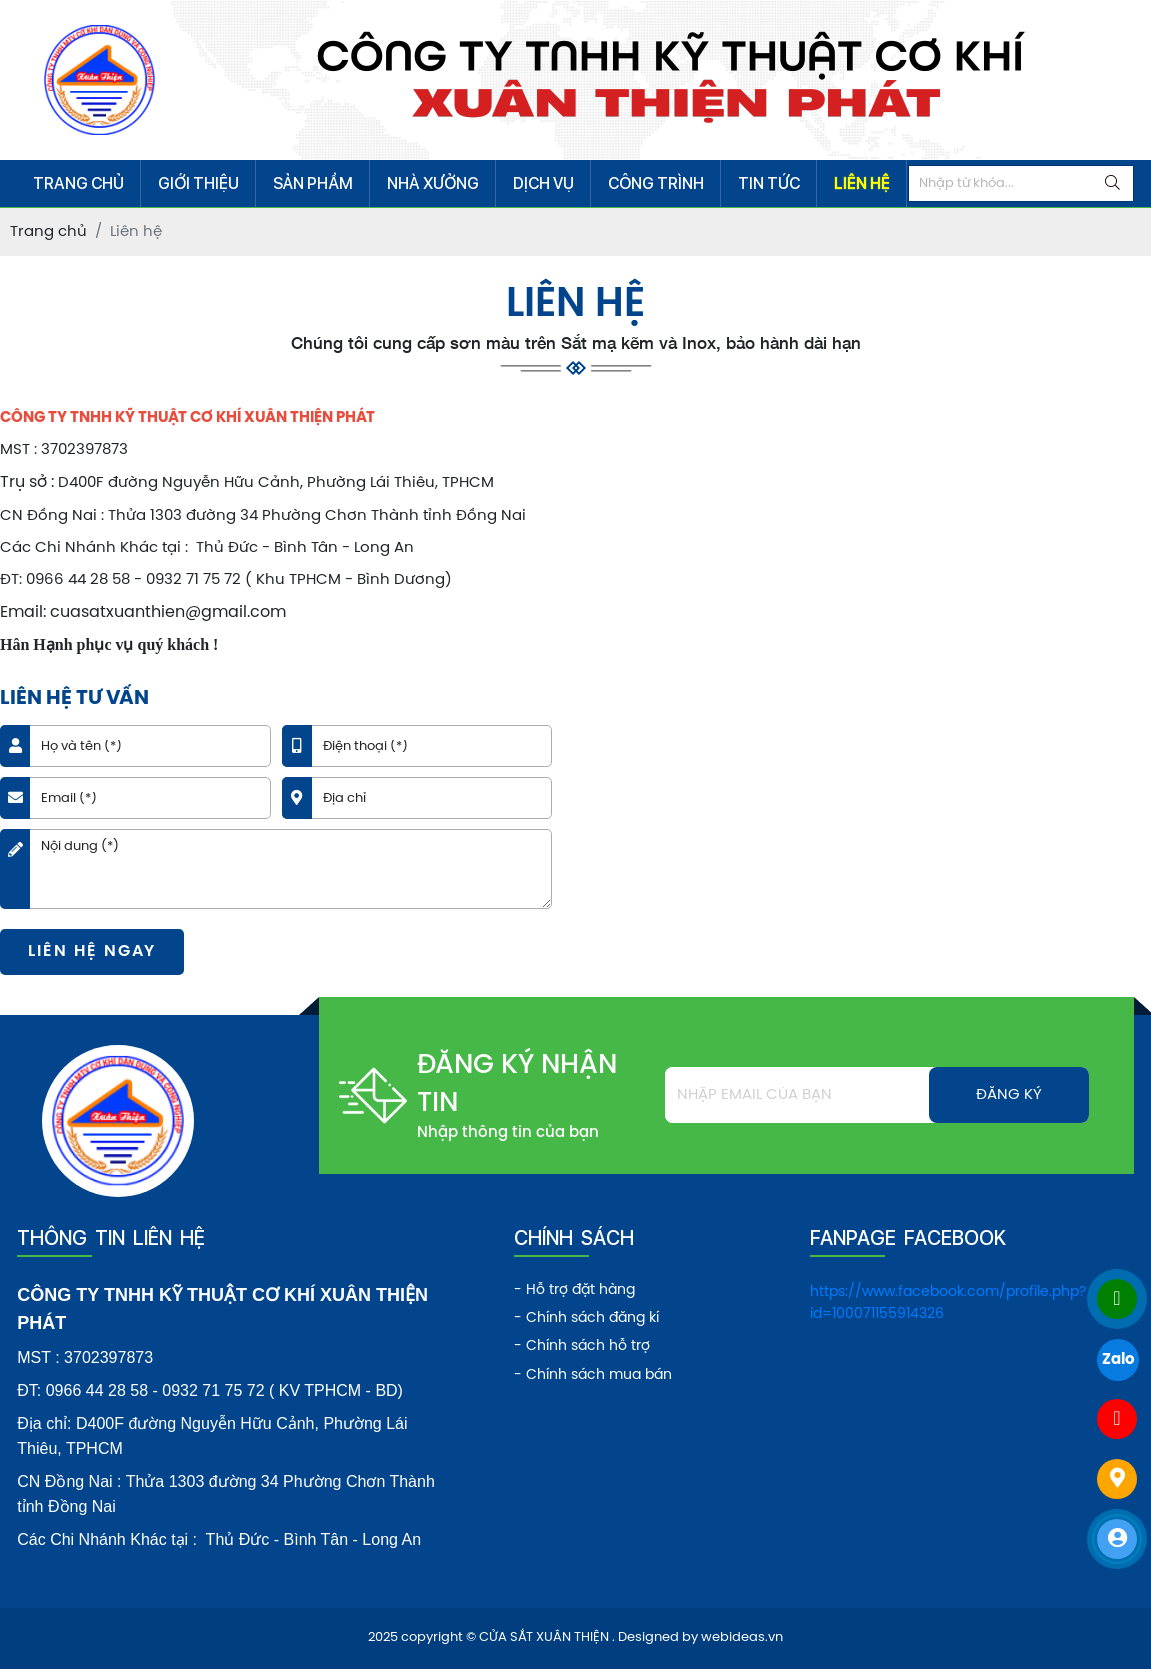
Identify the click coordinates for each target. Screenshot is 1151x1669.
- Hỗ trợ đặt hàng (574, 1290)
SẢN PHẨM (313, 183)
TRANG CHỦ (78, 183)
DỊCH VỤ (543, 183)
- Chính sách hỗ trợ (582, 1346)
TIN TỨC (769, 183)
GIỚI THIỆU (198, 183)
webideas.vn (742, 1637)
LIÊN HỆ (862, 183)
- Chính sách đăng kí (586, 1318)
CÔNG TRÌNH (656, 183)
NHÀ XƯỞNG (433, 183)
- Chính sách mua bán (593, 1375)
